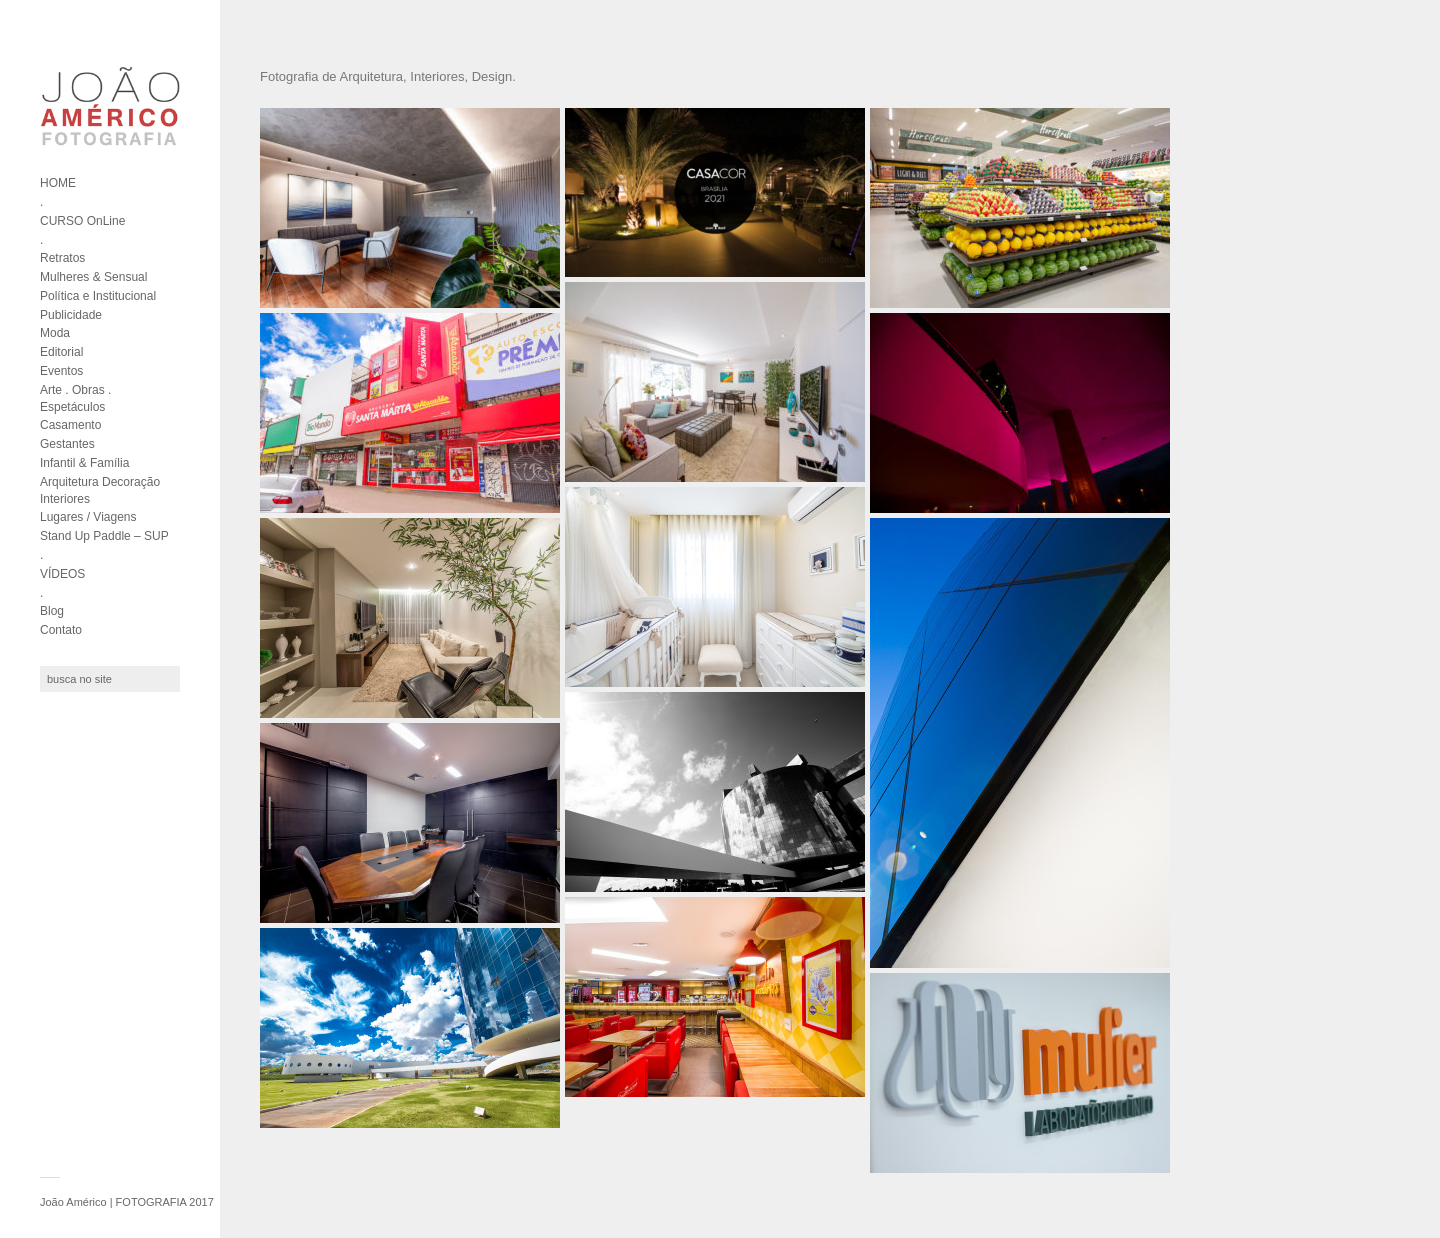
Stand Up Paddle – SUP (104, 536)
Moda (55, 333)
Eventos (61, 371)
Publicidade (71, 315)
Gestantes (67, 444)
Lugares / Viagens (88, 517)
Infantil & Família (84, 463)
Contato (61, 630)
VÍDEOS (62, 574)
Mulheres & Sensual (93, 277)
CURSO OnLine (82, 221)
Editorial (61, 352)
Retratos (62, 258)
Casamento (70, 425)
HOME (58, 183)
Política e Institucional (98, 296)
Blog (52, 611)
